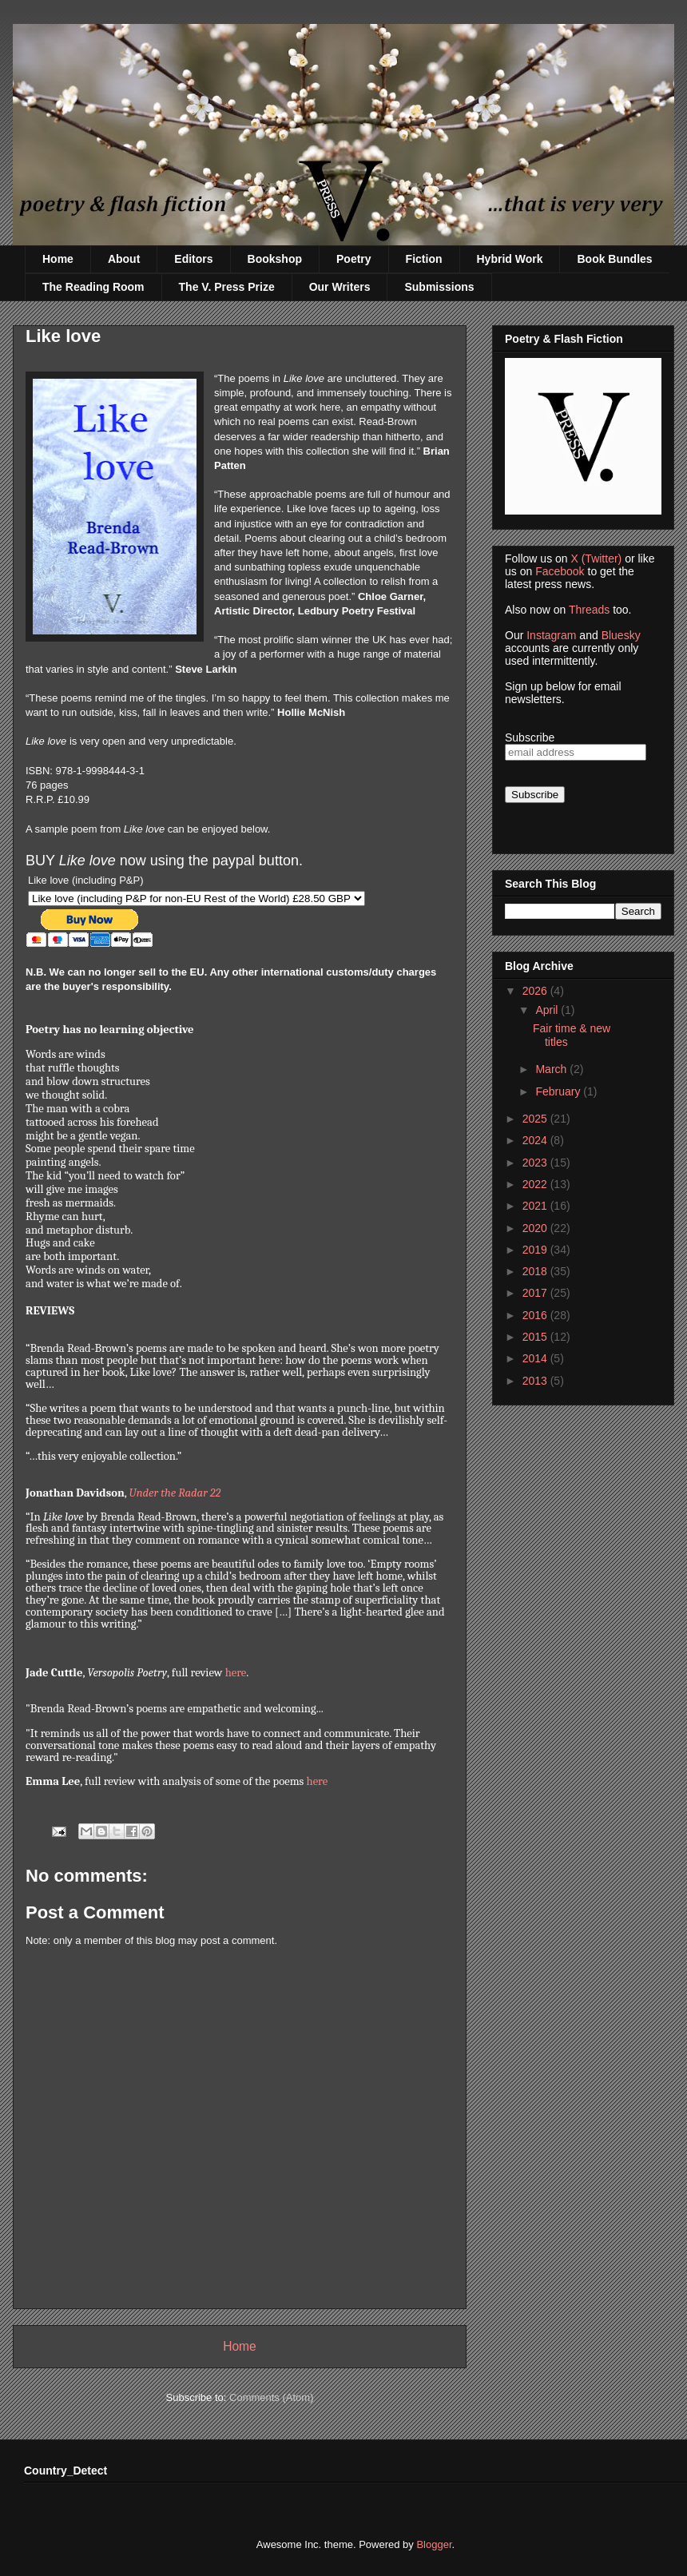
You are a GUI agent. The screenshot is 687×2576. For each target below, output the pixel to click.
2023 (536, 1162)
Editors (193, 258)
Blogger (433, 2544)
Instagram (551, 635)
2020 (536, 1228)
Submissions (439, 286)
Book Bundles (614, 258)
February (559, 1091)
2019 (536, 1249)
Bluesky (621, 635)
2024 (536, 1140)
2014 (536, 1358)
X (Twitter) (595, 558)
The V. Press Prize (227, 286)
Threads (589, 609)
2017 (536, 1292)
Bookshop (275, 258)
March (552, 1069)
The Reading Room (93, 286)
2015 (536, 1336)
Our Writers (340, 286)
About (124, 258)
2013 (536, 1380)
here (236, 1673)
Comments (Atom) (271, 2397)
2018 (536, 1271)
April (548, 1010)
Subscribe (529, 737)
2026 (536, 990)
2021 (536, 1205)
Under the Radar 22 (175, 1493)
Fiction (424, 258)
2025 (536, 1118)
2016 (536, 1315)
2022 (536, 1184)
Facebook (559, 571)
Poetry (353, 258)
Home (57, 258)
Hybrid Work (510, 258)
